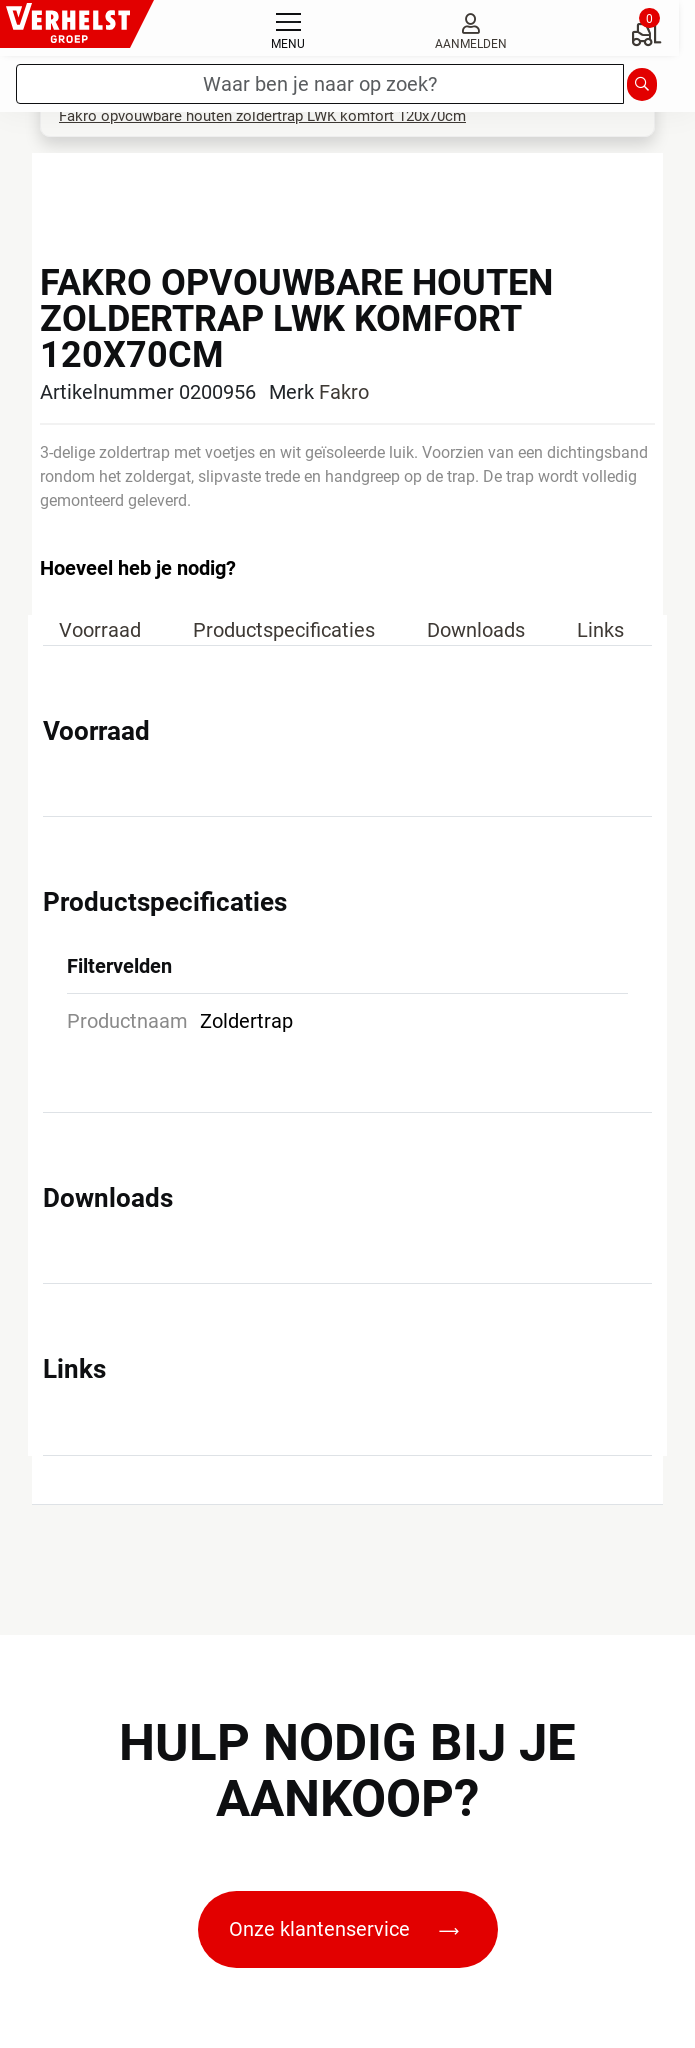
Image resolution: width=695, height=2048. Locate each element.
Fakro (344, 392)
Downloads (476, 630)
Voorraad (100, 630)
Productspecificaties (284, 630)
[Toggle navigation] (288, 28)
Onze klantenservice (344, 1929)
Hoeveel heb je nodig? (138, 568)
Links (600, 630)
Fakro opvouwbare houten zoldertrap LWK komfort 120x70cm (262, 116)
